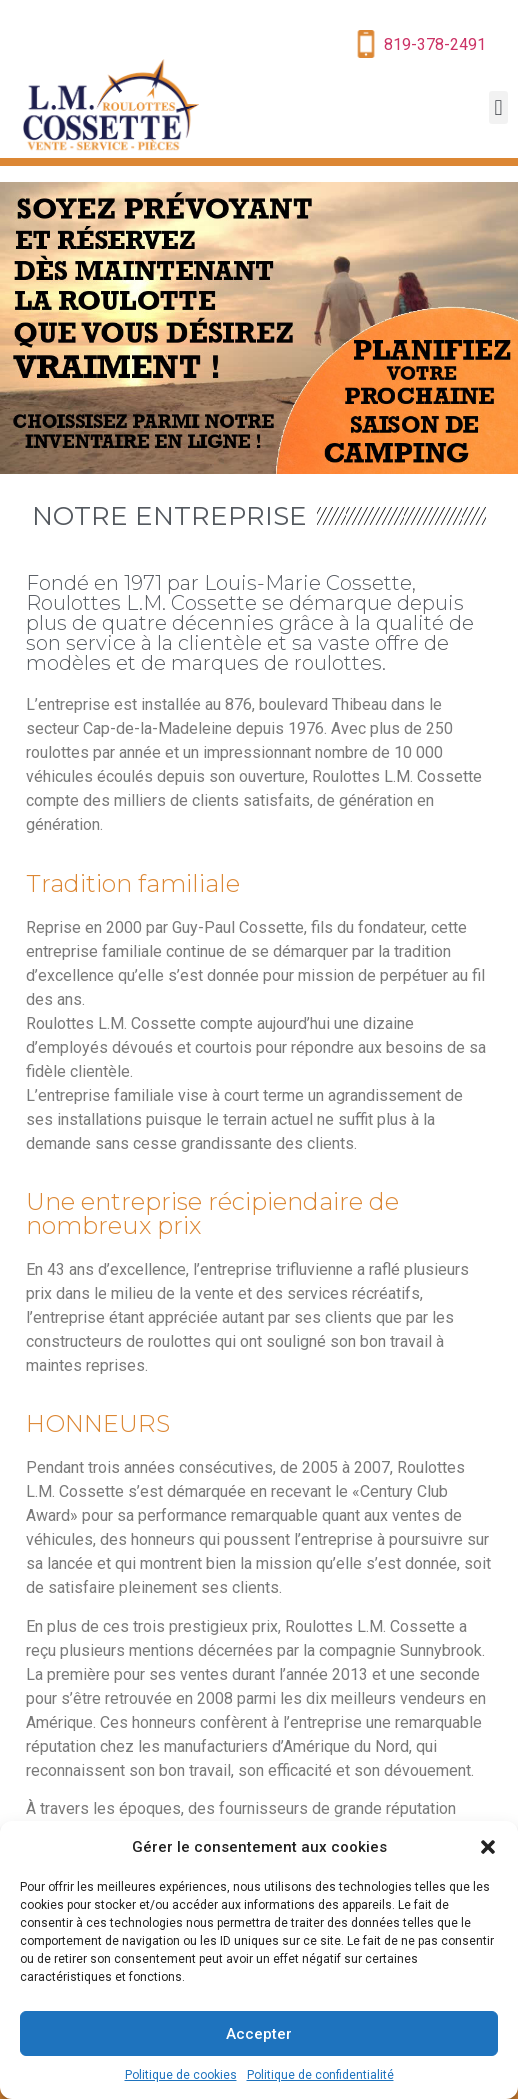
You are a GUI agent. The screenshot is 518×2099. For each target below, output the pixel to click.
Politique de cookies (181, 2075)
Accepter (259, 2034)
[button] (488, 1847)
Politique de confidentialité (320, 2075)
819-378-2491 (435, 44)
